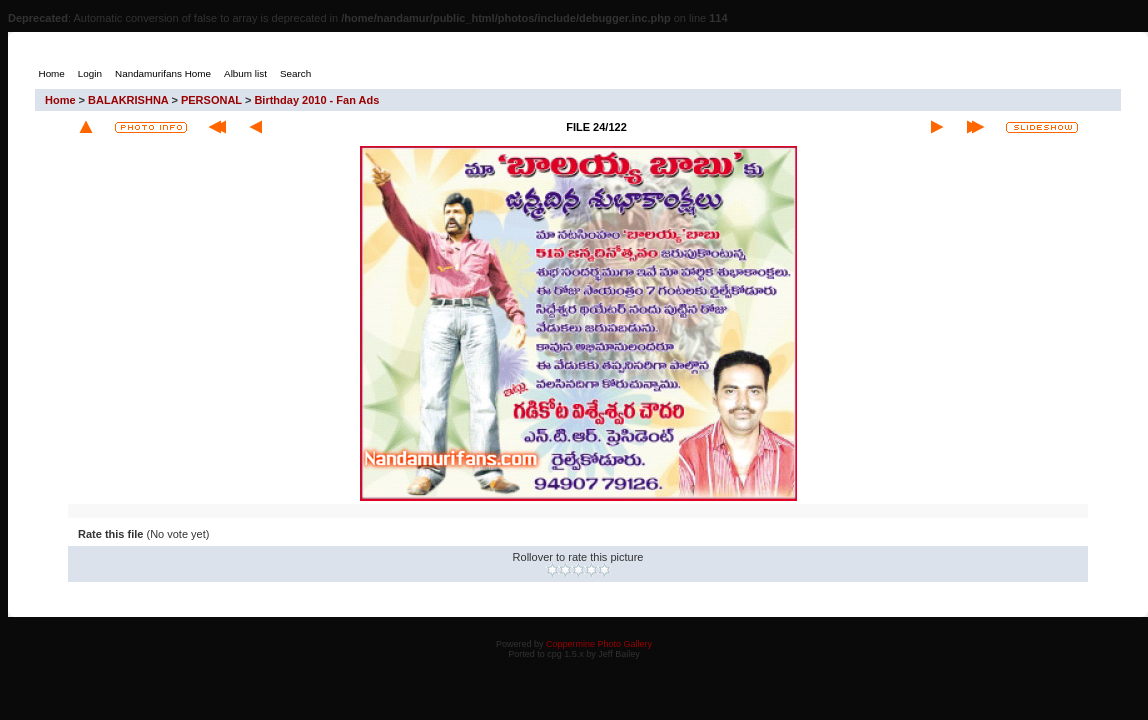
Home (60, 100)
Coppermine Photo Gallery (599, 644)
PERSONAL (211, 100)
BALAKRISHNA (128, 100)
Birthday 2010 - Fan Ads (316, 100)
